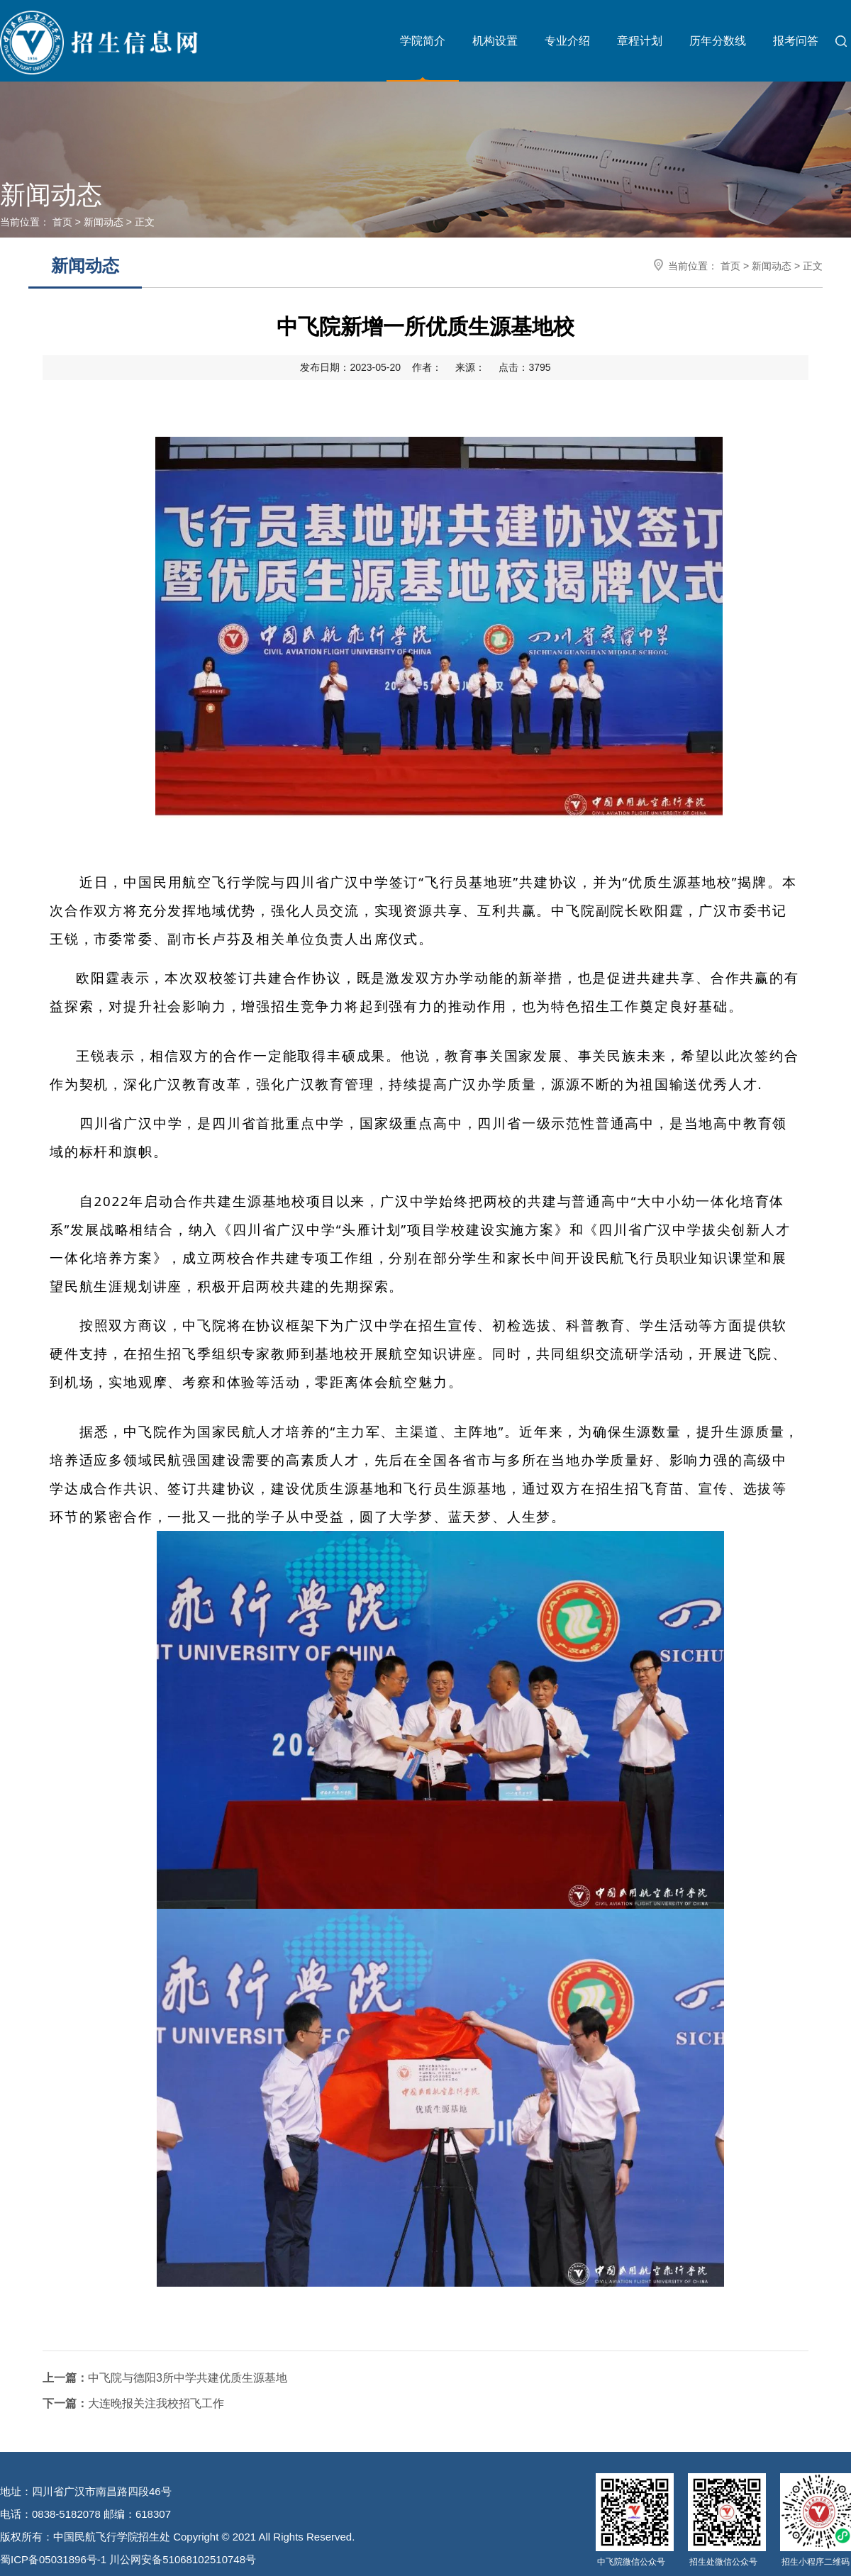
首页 (62, 222)
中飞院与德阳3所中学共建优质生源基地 (165, 2378)
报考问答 (795, 41)
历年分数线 (717, 41)
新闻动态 (103, 222)
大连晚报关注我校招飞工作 (133, 2403)
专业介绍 (567, 41)
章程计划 (639, 41)
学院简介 (422, 41)
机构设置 (495, 41)
